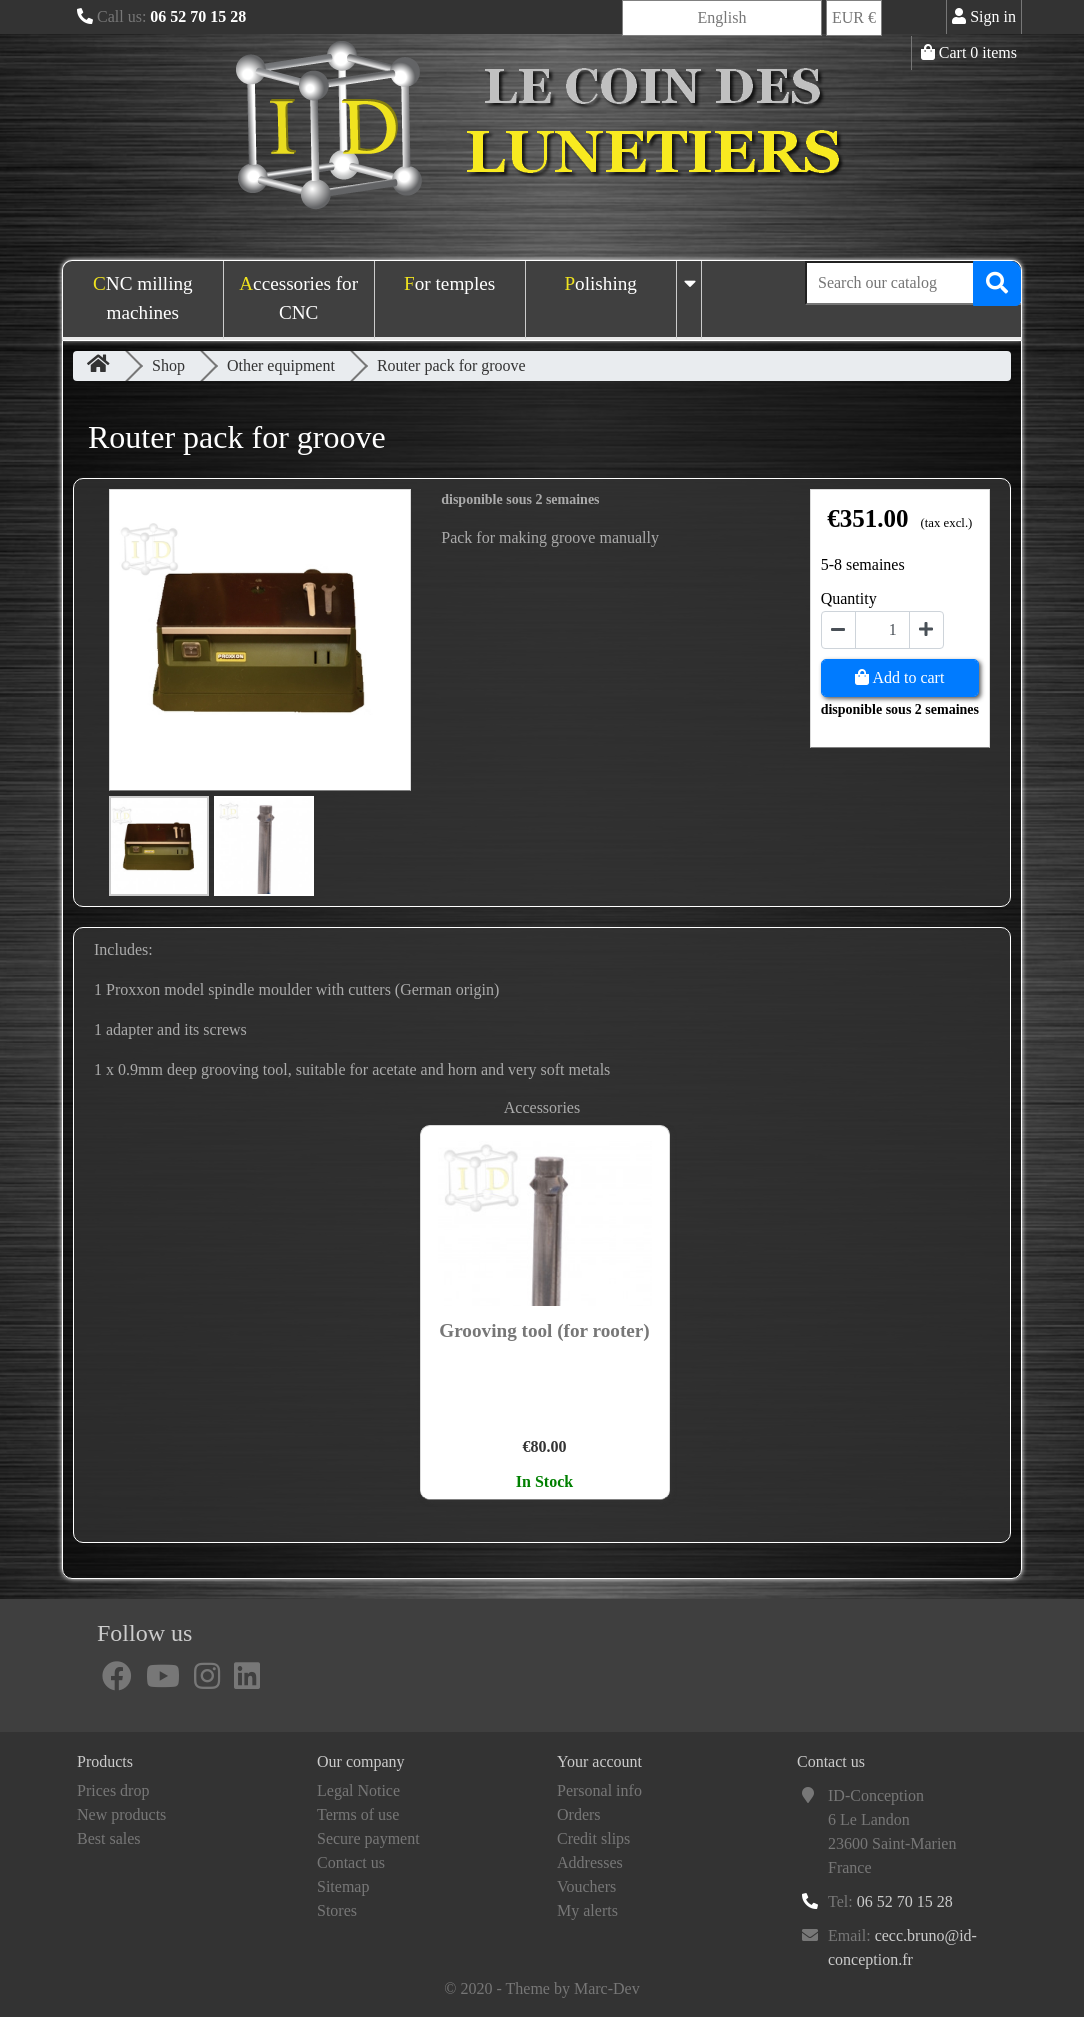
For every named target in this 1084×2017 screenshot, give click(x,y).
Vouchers (586, 1886)
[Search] (913, 283)
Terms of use (358, 1814)
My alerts (587, 1910)
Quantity (849, 598)
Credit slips (593, 1838)
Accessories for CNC (298, 298)
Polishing (600, 283)
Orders (579, 1814)
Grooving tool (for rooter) (544, 1330)
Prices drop (113, 1790)
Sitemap (343, 1886)
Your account (599, 1761)
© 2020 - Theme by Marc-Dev (541, 1988)
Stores (337, 1910)
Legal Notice (358, 1790)
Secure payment (368, 1838)
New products (121, 1814)
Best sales (109, 1838)
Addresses (590, 1862)
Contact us (351, 1862)
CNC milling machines (143, 298)
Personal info (599, 1790)
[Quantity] (882, 630)
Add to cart (899, 677)
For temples (449, 283)
